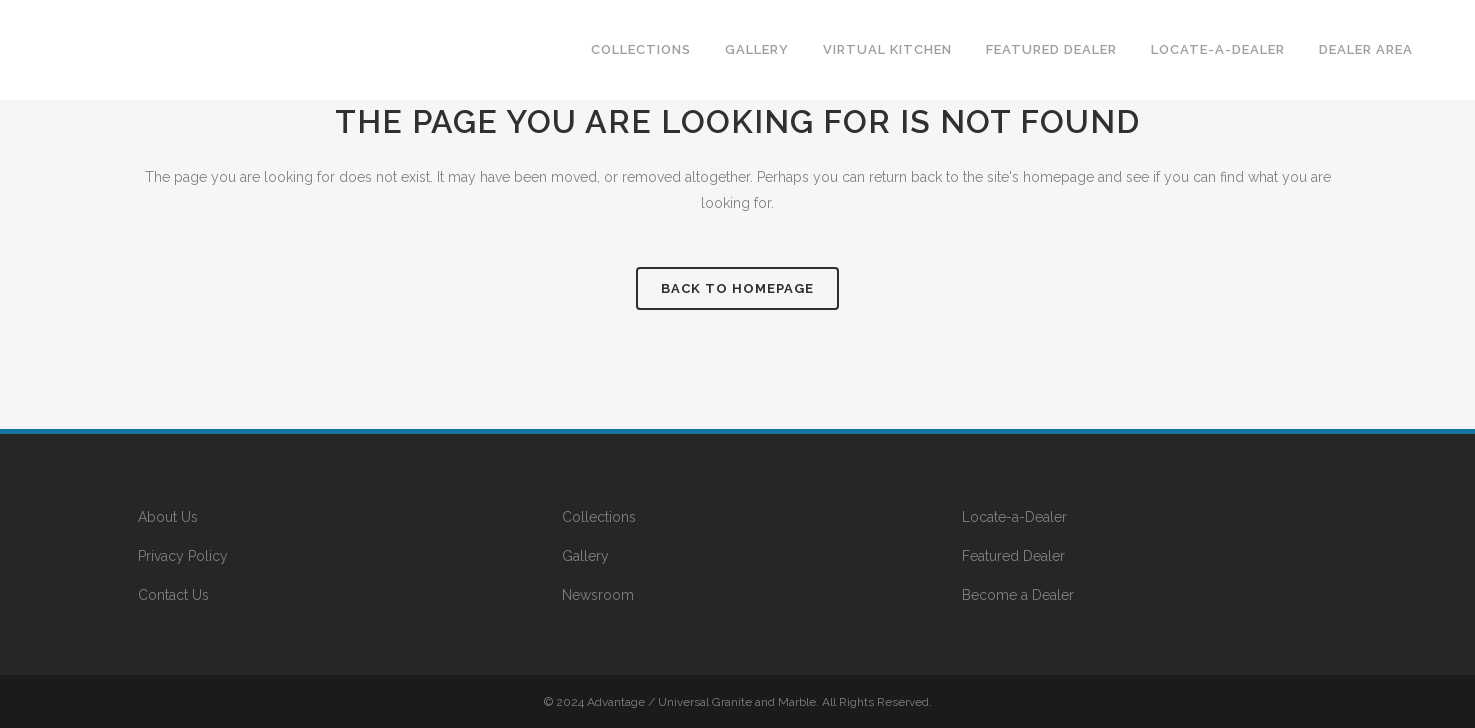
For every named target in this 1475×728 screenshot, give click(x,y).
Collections (599, 517)
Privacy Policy (183, 556)
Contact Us (173, 595)
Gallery (585, 556)
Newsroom (598, 595)
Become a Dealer (1018, 595)
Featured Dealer (1013, 556)
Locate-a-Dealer (1014, 517)
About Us (168, 517)
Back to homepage (737, 288)
